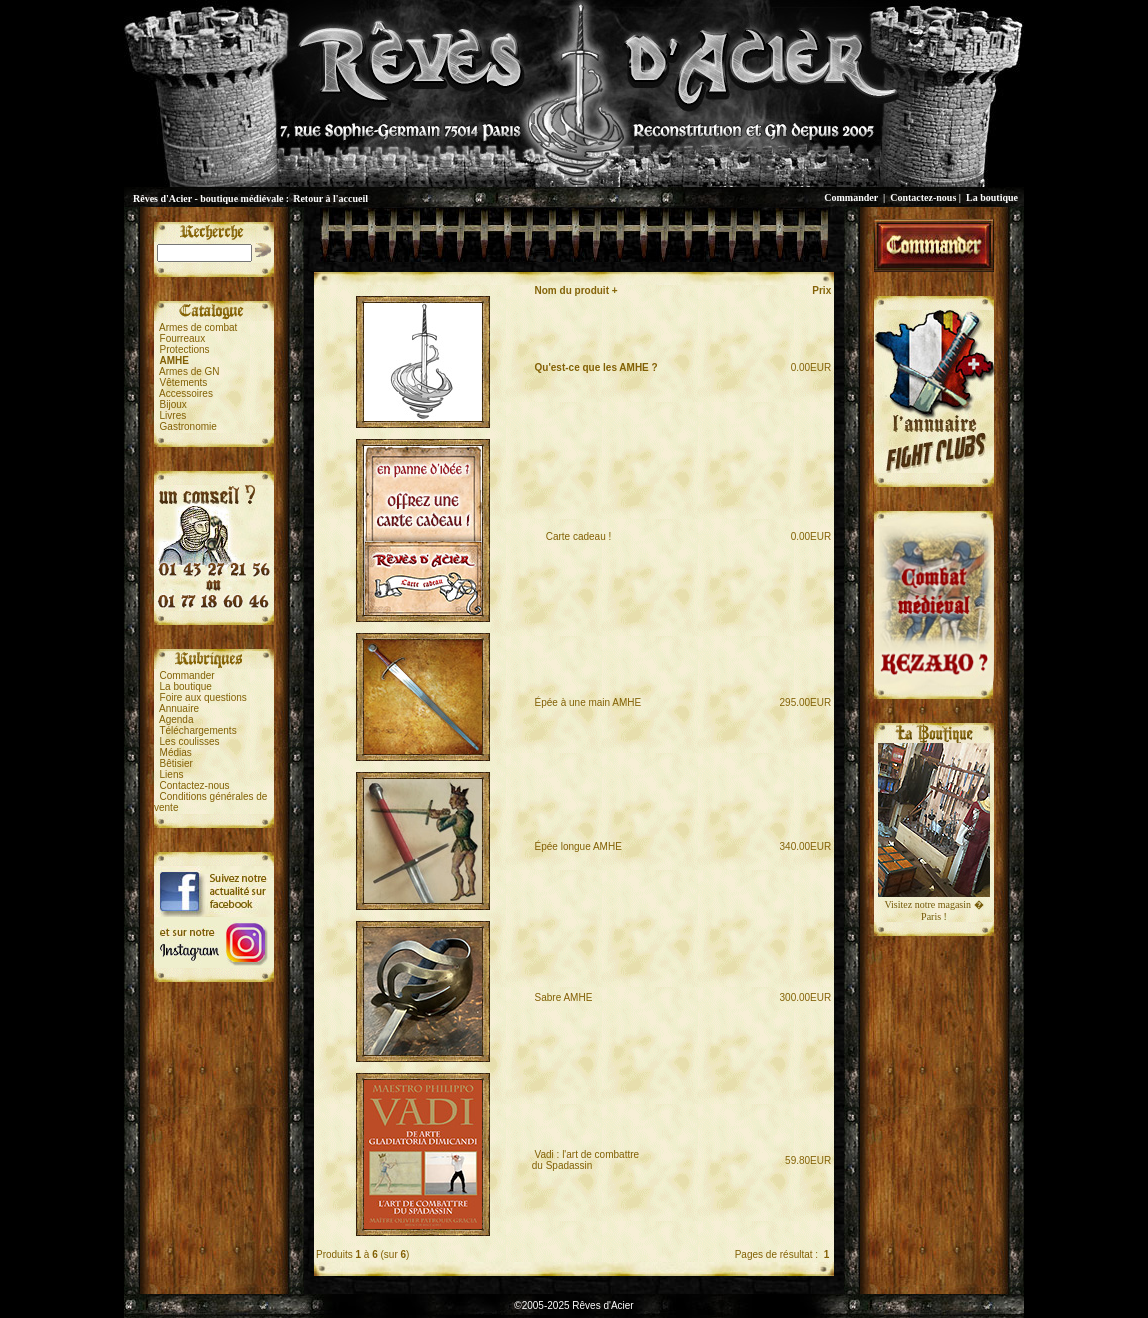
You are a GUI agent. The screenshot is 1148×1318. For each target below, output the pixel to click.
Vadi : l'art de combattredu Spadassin (585, 1160)
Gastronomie (188, 426)
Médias (176, 752)
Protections (185, 349)
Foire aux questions (203, 697)
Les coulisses (190, 741)
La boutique (992, 197)
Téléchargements (197, 730)
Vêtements (184, 382)
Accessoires (186, 393)
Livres (173, 415)
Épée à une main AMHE (588, 702)
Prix (821, 290)
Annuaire (179, 708)
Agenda (176, 719)
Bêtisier (176, 763)
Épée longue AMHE (578, 846)
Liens (172, 774)
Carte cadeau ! (573, 536)
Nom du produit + (576, 290)
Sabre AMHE (564, 997)
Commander (851, 197)
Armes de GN (189, 371)
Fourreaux (183, 338)
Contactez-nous (923, 197)
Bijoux (173, 404)
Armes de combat (198, 327)
